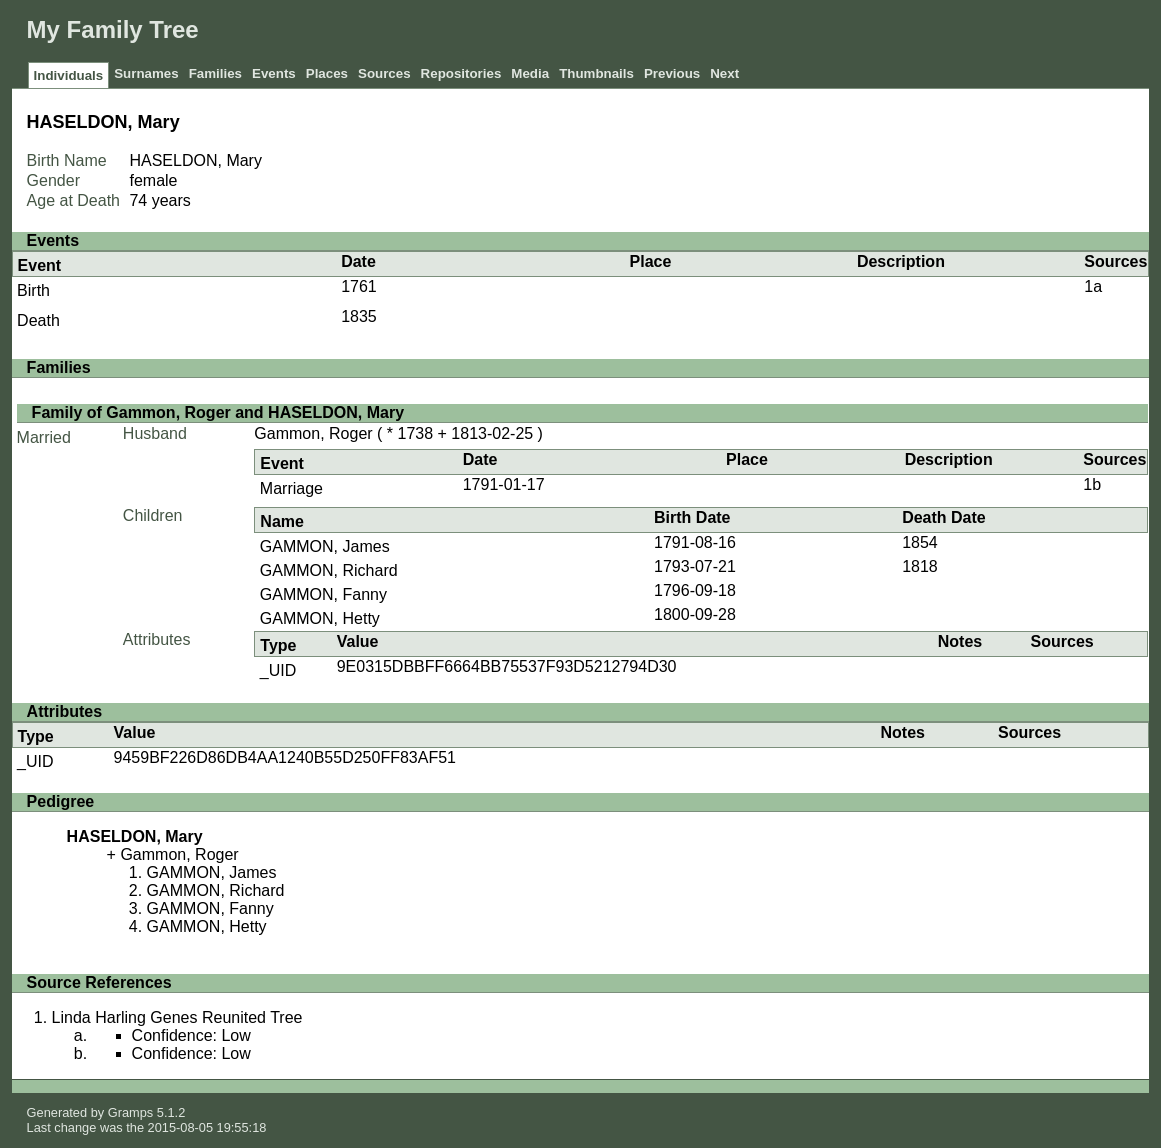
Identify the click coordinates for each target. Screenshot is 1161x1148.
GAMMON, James (325, 546)
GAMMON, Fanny (323, 594)
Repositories (461, 73)
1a (1093, 286)
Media (530, 73)
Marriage (291, 488)
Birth (33, 290)
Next (724, 73)
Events (274, 73)
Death (38, 320)
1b (1092, 484)
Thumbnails (596, 73)
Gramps (131, 1112)
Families (215, 73)
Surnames (146, 73)
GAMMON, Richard (329, 570)
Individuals (69, 75)
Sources (384, 73)
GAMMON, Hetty (320, 618)
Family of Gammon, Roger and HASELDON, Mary (218, 412)
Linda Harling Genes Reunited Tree (177, 1017)
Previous (672, 73)
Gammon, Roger (313, 433)
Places (327, 73)
